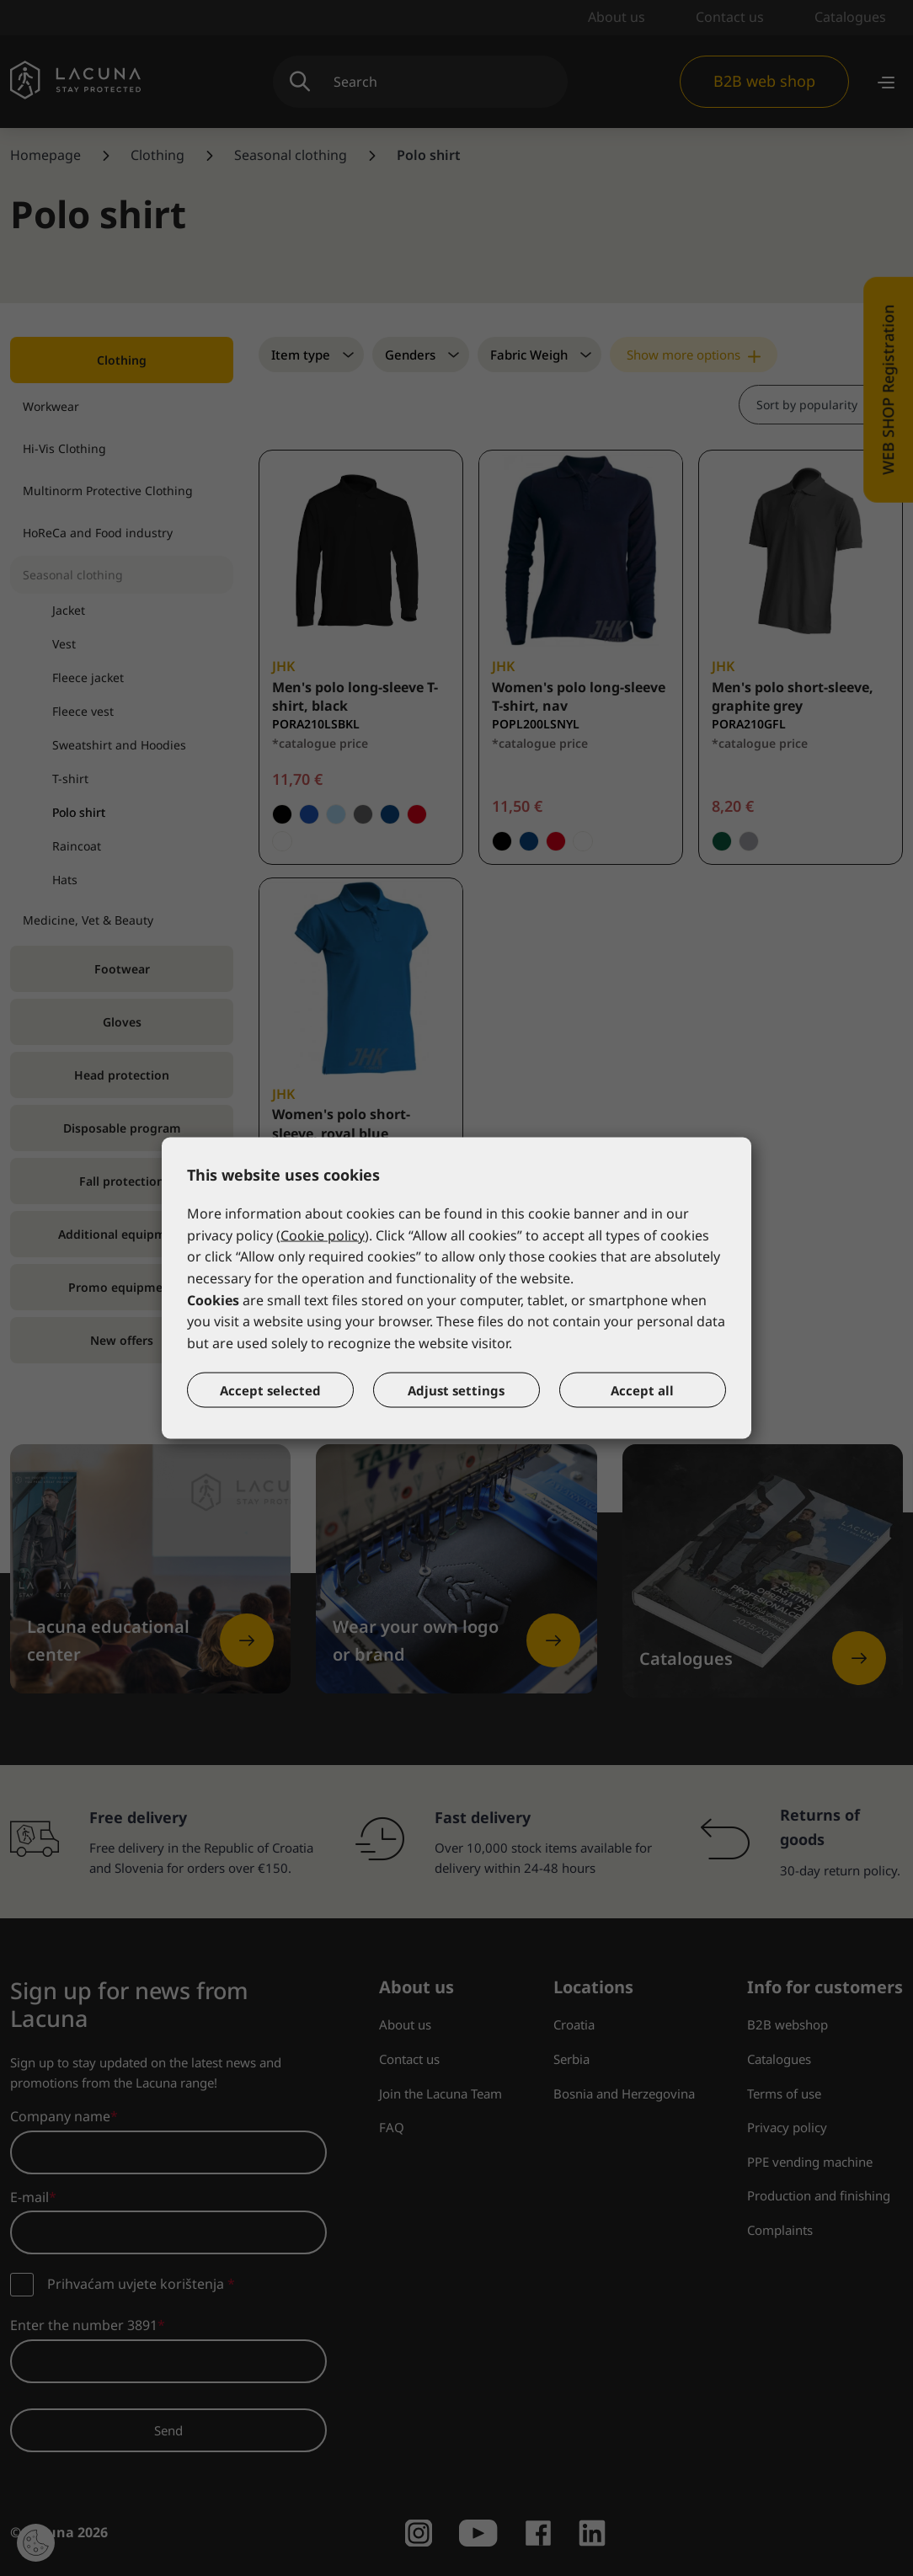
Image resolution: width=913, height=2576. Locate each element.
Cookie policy (322, 1234)
